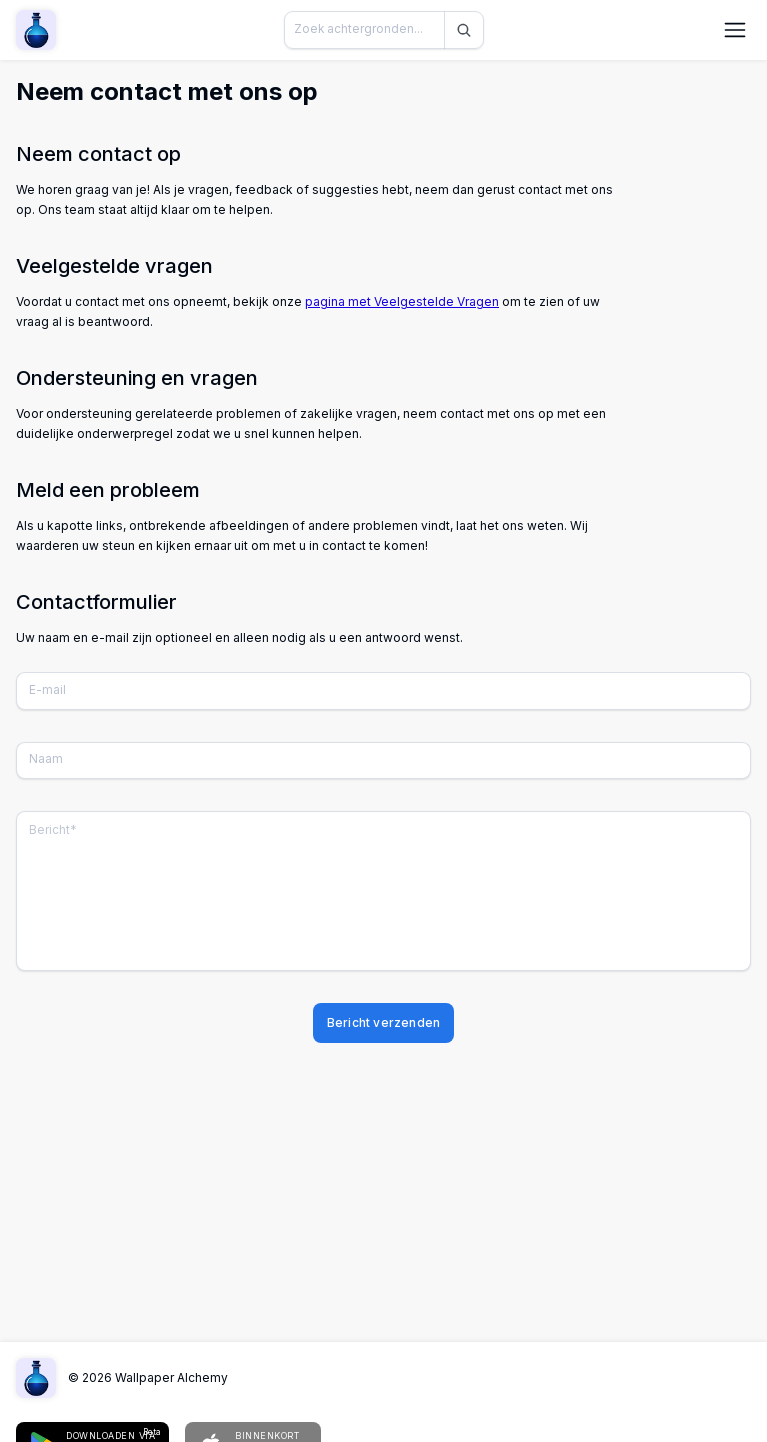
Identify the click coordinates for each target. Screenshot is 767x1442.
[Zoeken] (464, 30)
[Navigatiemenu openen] (735, 30)
